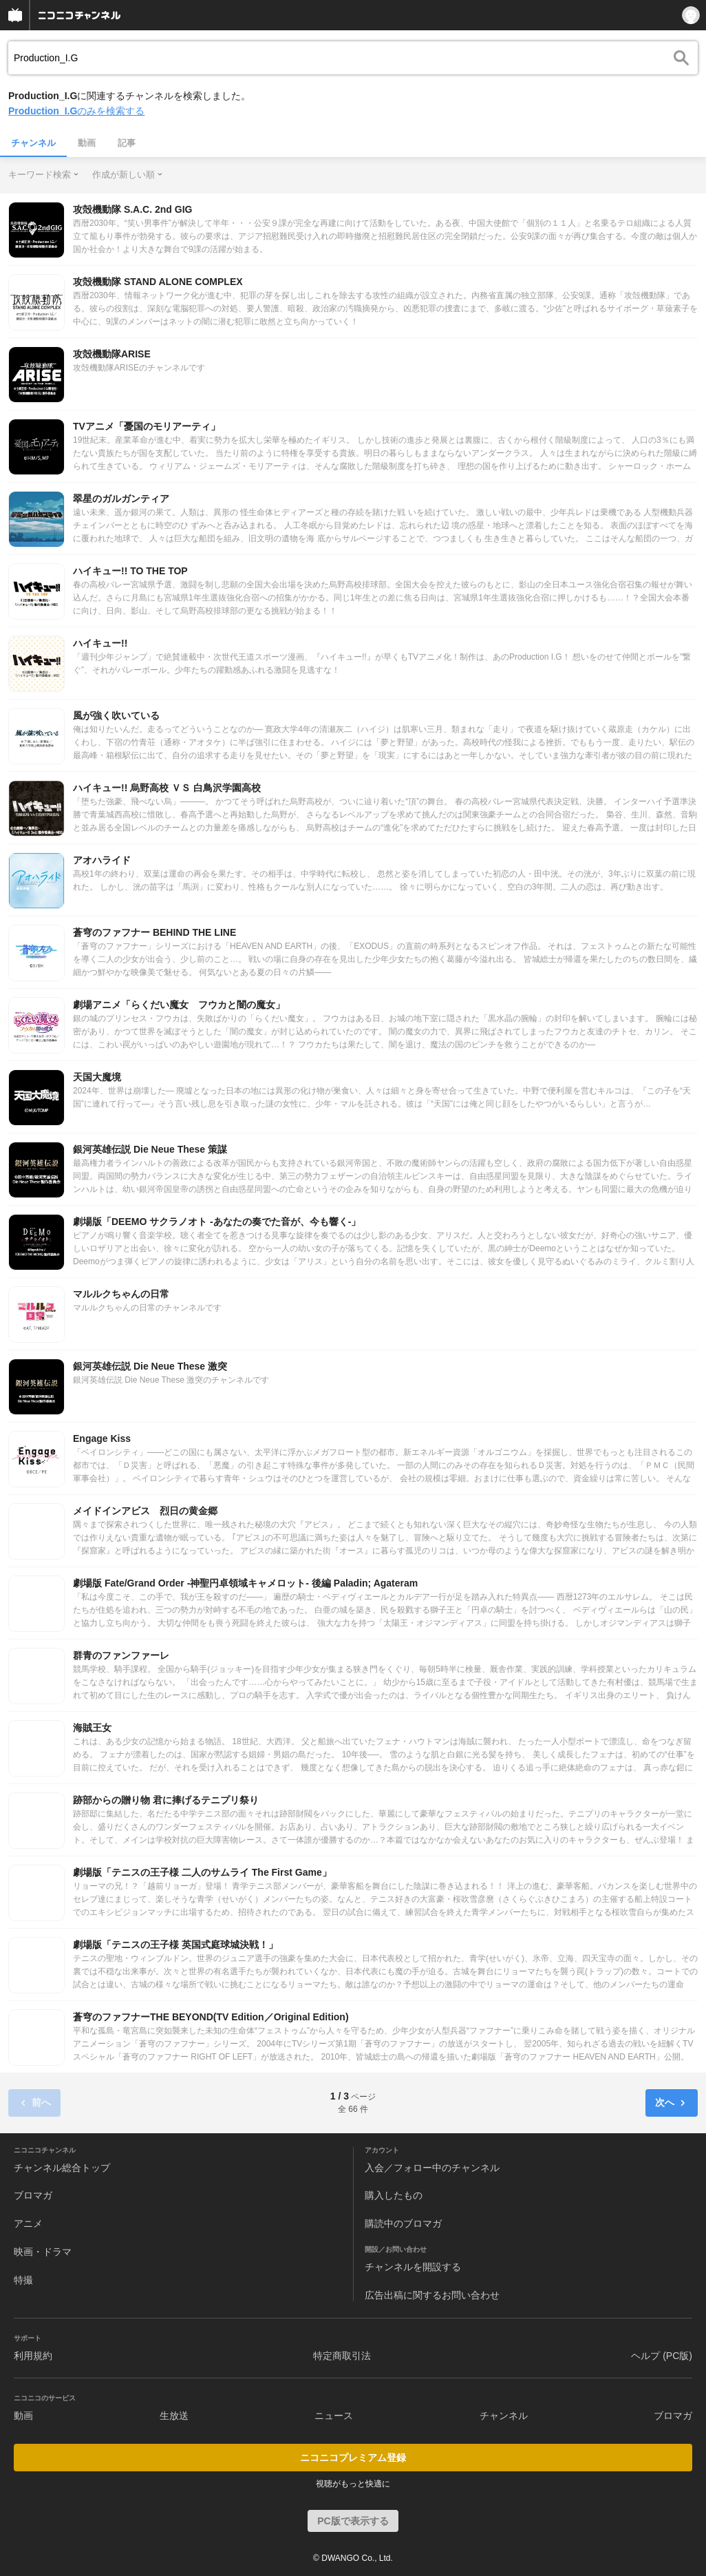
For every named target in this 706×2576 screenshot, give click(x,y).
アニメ (28, 2223)
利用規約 (33, 2355)
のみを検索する (76, 110)
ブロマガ (33, 2195)
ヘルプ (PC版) (661, 2355)
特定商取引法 (342, 2355)
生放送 (174, 2415)
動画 (87, 143)
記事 (127, 143)
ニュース (333, 2415)
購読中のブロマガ (403, 2223)
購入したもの (393, 2195)
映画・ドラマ (43, 2251)
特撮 (23, 2279)
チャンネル (33, 143)
